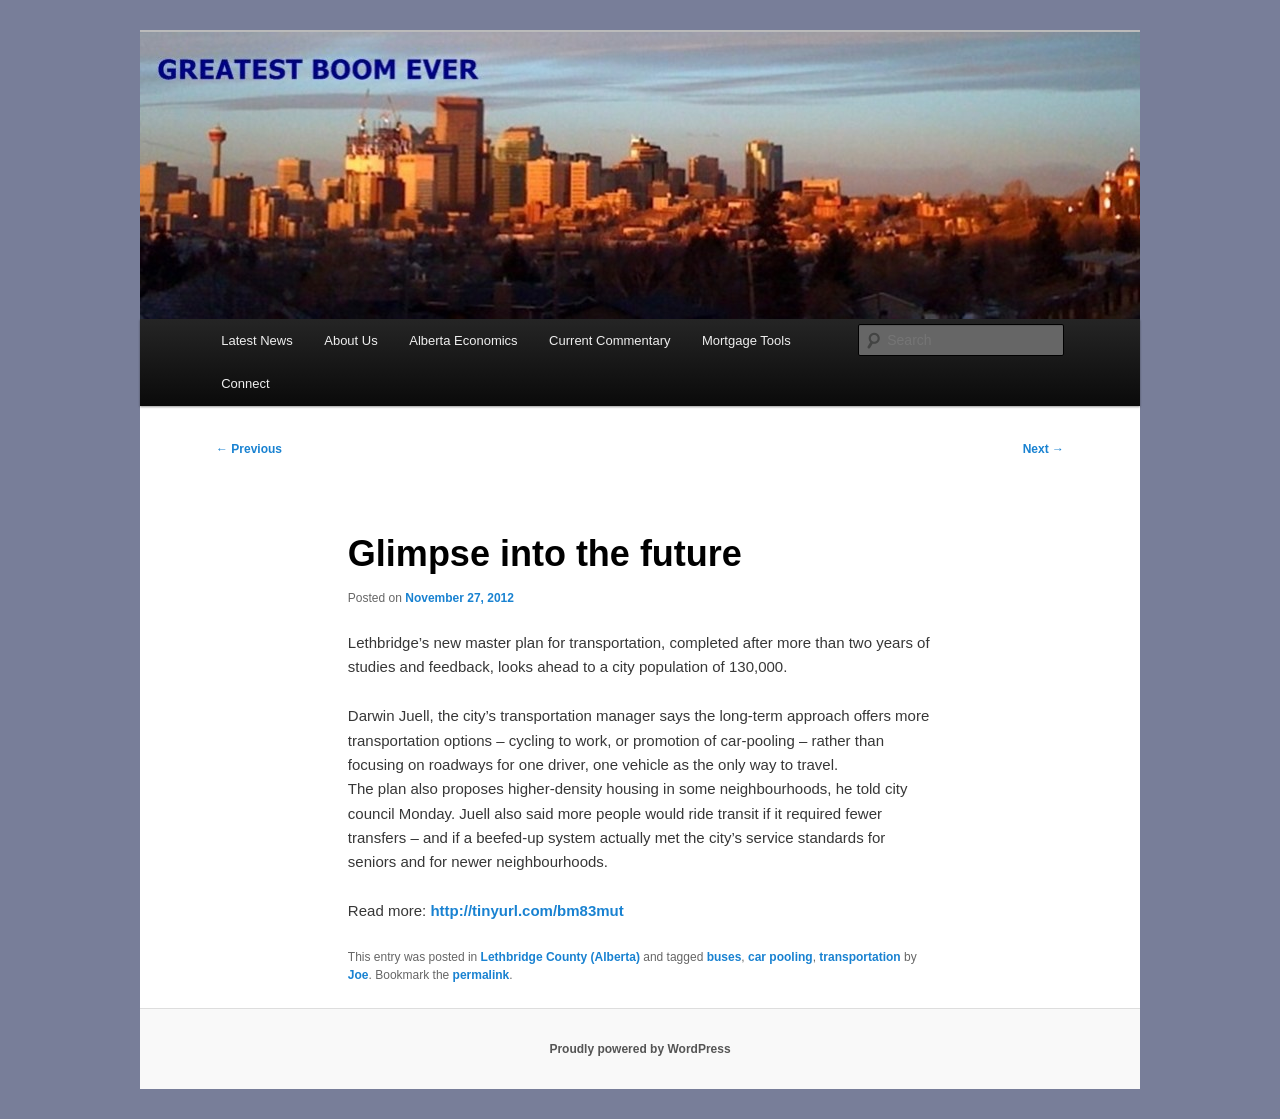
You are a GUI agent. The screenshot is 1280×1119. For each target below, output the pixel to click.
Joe (358, 975)
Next (1043, 449)
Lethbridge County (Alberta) (560, 957)
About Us (350, 340)
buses (724, 957)
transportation (859, 957)
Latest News (257, 340)
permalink (481, 975)
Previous (249, 449)
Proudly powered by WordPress (639, 1049)
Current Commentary (609, 340)
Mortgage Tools (746, 340)
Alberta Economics (463, 340)
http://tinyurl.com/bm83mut (526, 910)
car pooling (780, 957)
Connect (245, 383)
